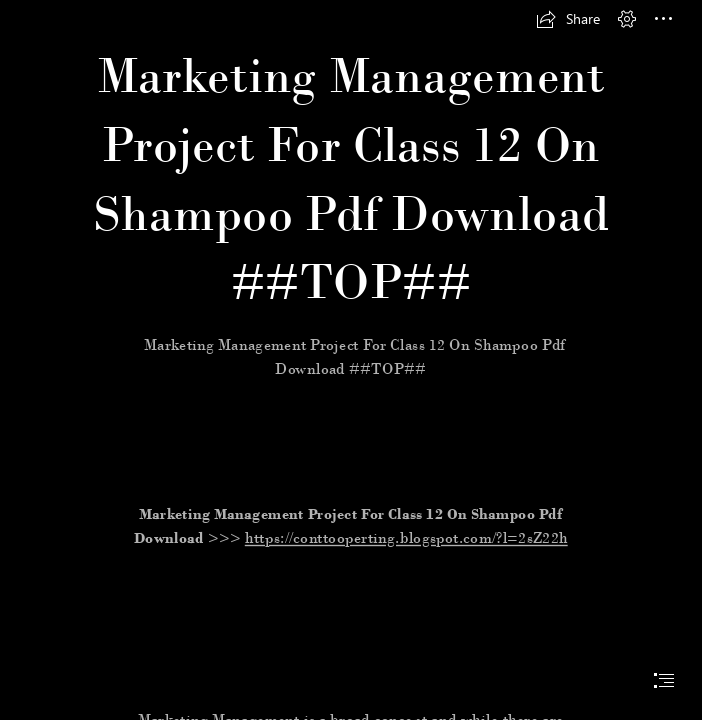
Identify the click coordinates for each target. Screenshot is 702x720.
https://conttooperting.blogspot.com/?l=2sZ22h (406, 538)
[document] (351, 360)
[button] (568, 19)
